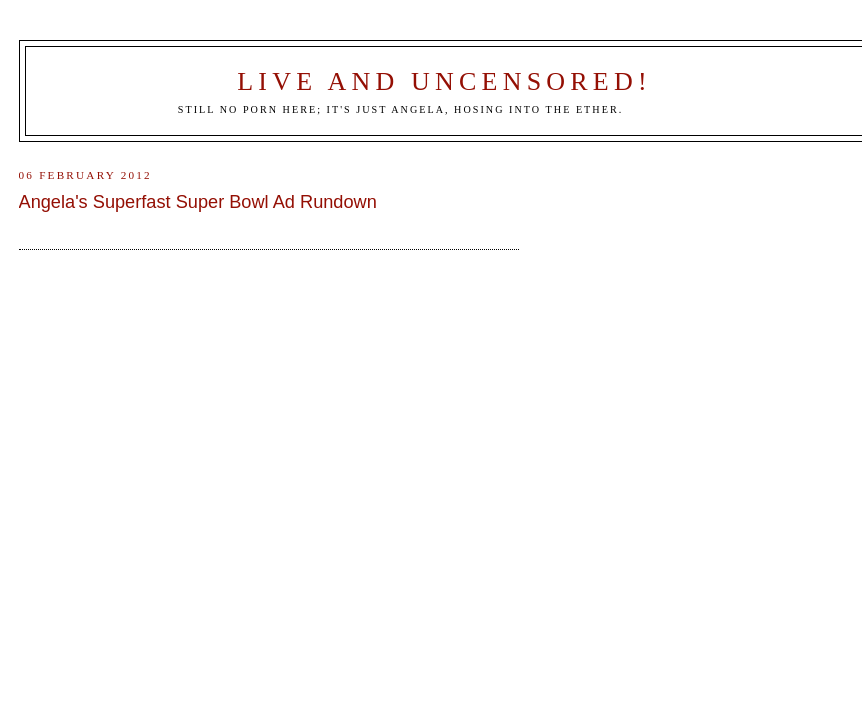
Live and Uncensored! (444, 81)
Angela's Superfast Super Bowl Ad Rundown (198, 202)
